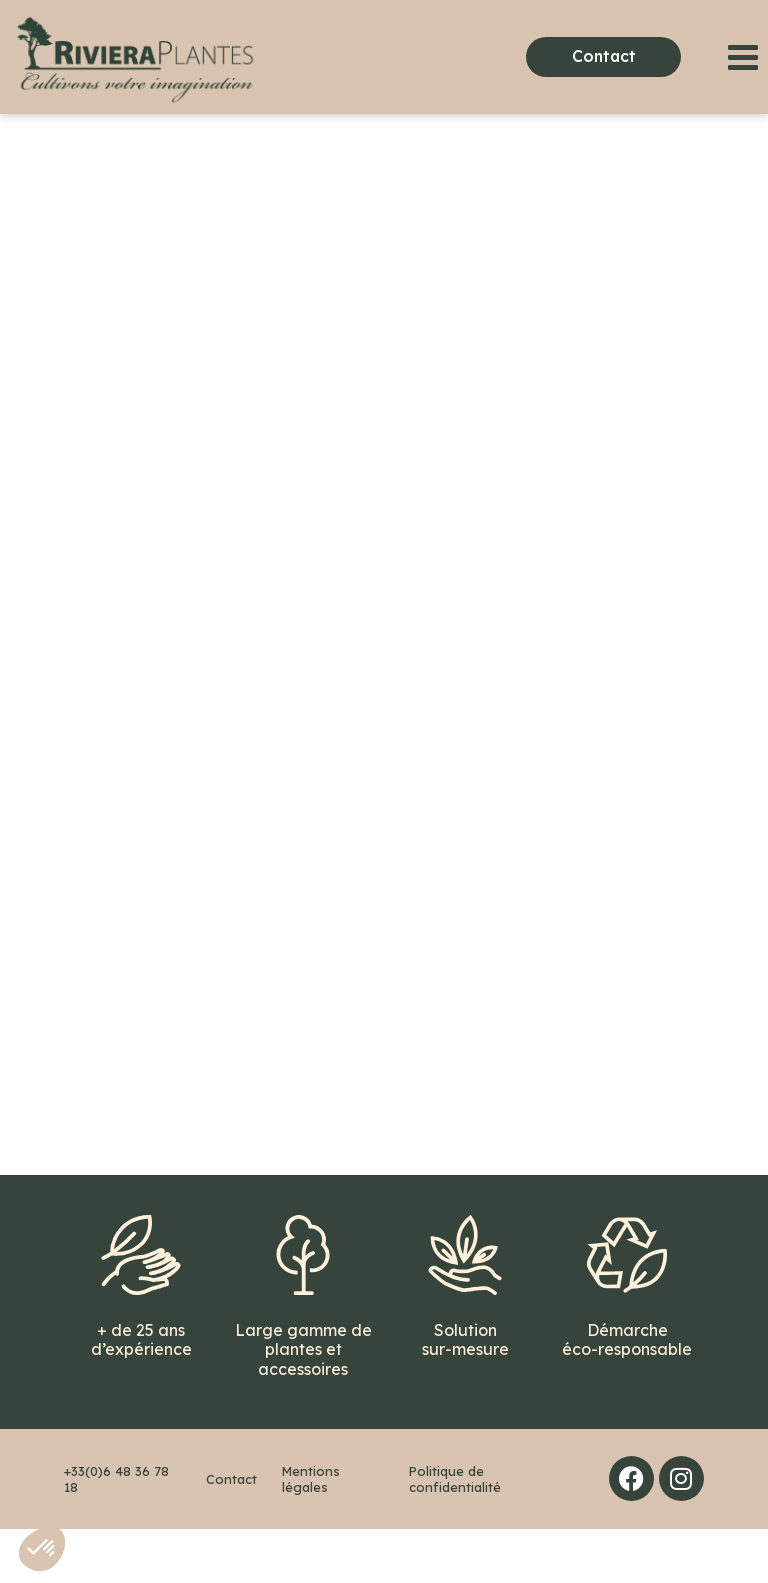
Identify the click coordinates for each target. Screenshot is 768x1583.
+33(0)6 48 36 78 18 (116, 1533)
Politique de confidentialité (455, 1533)
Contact (231, 1533)
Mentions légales (311, 1533)
